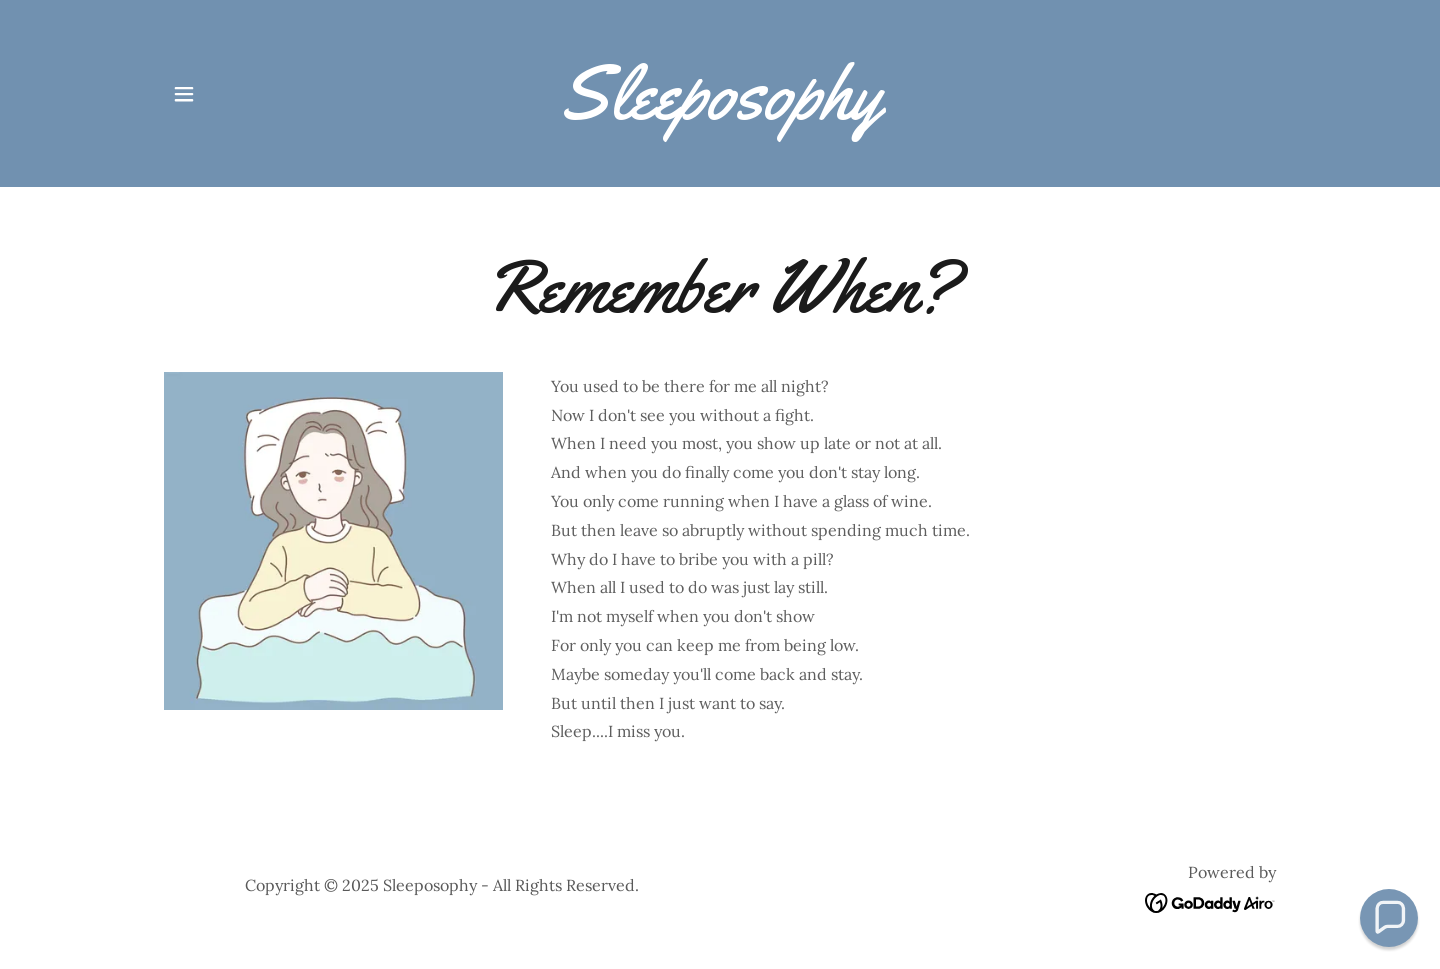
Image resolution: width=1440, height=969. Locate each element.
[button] (184, 94)
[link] (720, 113)
